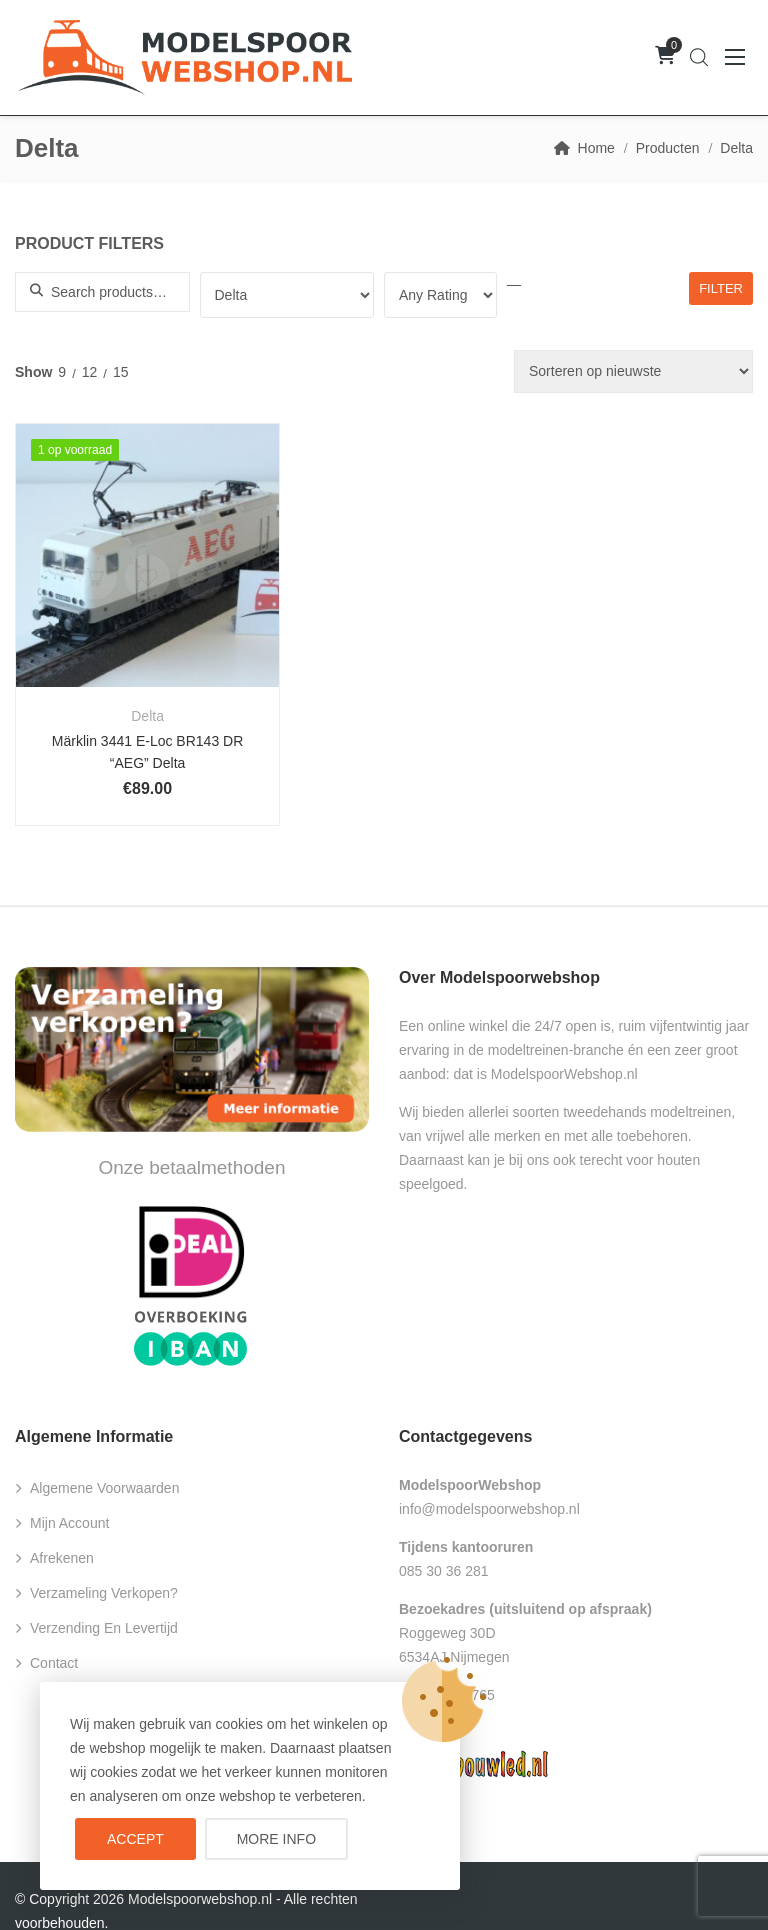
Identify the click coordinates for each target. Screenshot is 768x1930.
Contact (54, 1634)
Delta (132, 686)
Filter (721, 288)
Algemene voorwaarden (104, 1459)
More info (276, 1839)
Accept (135, 1839)
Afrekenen (62, 1529)
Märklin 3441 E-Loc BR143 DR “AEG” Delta (132, 722)
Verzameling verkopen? (104, 1564)
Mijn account (69, 1494)
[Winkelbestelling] (633, 371)
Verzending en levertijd (104, 1599)
